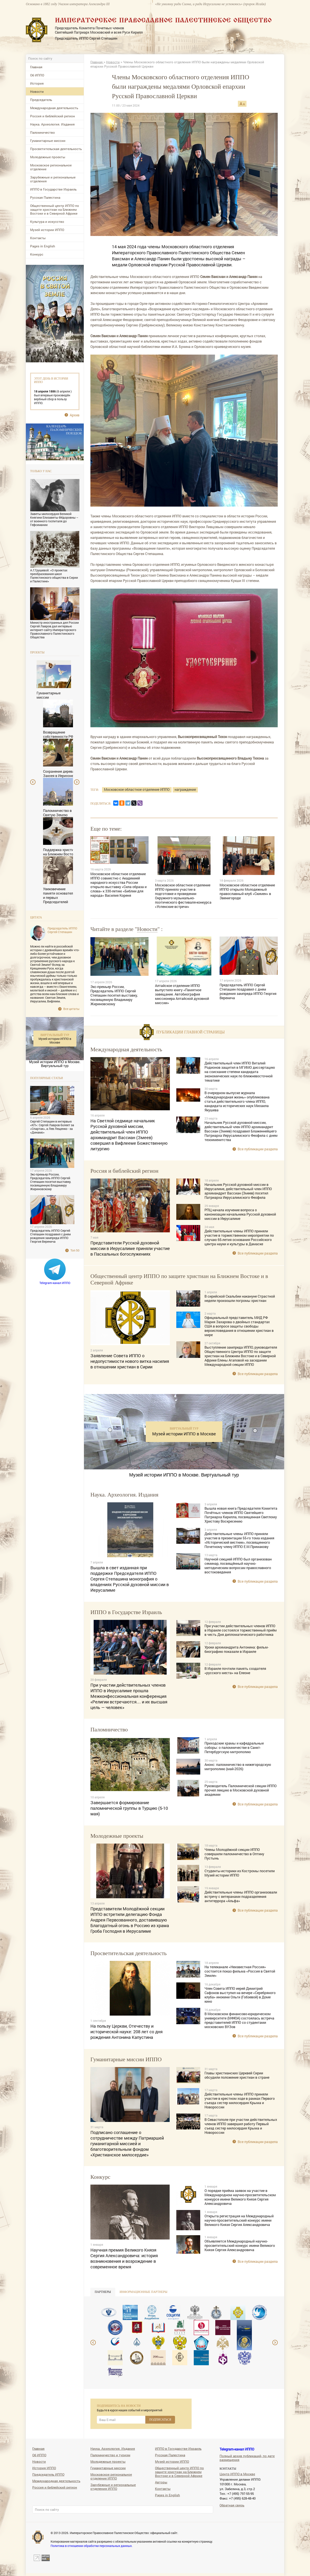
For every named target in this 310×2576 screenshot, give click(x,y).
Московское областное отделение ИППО (137, 789)
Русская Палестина (45, 197)
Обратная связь (232, 2505)
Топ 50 (74, 1250)
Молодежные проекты (47, 157)
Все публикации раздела (258, 1149)
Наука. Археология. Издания (52, 124)
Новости (37, 91)
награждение (185, 789)
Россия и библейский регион (52, 116)
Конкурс (36, 254)
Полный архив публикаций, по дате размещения (247, 2458)
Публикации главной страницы (190, 1032)
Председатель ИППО (48, 2474)
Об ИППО (37, 75)
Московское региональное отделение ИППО (111, 2476)
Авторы (161, 2482)
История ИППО (44, 2468)
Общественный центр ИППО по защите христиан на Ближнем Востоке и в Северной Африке (54, 209)
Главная (36, 67)
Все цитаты (71, 1009)
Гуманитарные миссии (47, 140)
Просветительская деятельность (56, 149)
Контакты (38, 238)
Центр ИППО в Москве (237, 2474)
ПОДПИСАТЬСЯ (160, 2419)
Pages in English (42, 246)
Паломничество (42, 132)
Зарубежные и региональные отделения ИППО (113, 2487)
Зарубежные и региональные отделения (53, 179)
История (37, 83)
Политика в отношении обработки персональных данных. (92, 2546)
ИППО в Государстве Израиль (53, 189)
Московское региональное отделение (51, 167)
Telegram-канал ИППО (54, 1283)
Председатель (41, 100)
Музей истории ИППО (47, 230)
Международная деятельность (54, 108)
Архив (74, 415)
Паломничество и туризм (110, 2455)
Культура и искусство (47, 221)
